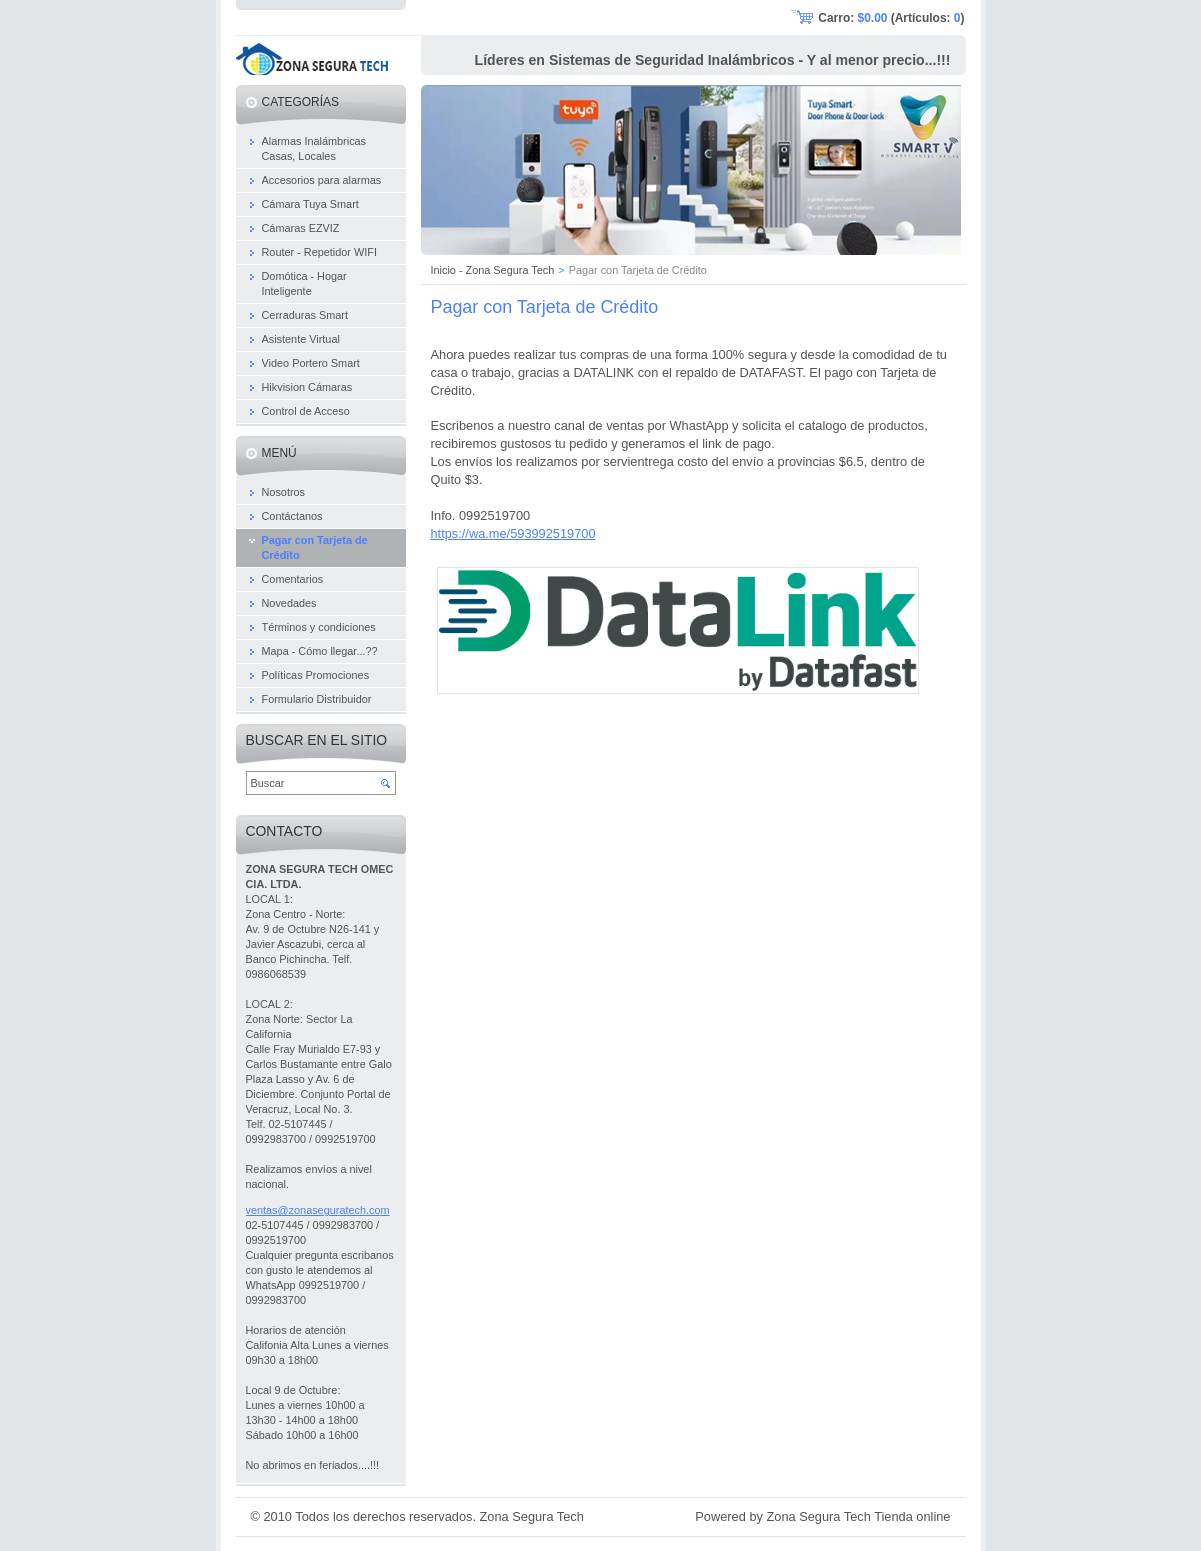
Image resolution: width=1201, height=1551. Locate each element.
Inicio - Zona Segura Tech (493, 270)
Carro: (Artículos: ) (891, 18)
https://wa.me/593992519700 (513, 533)
